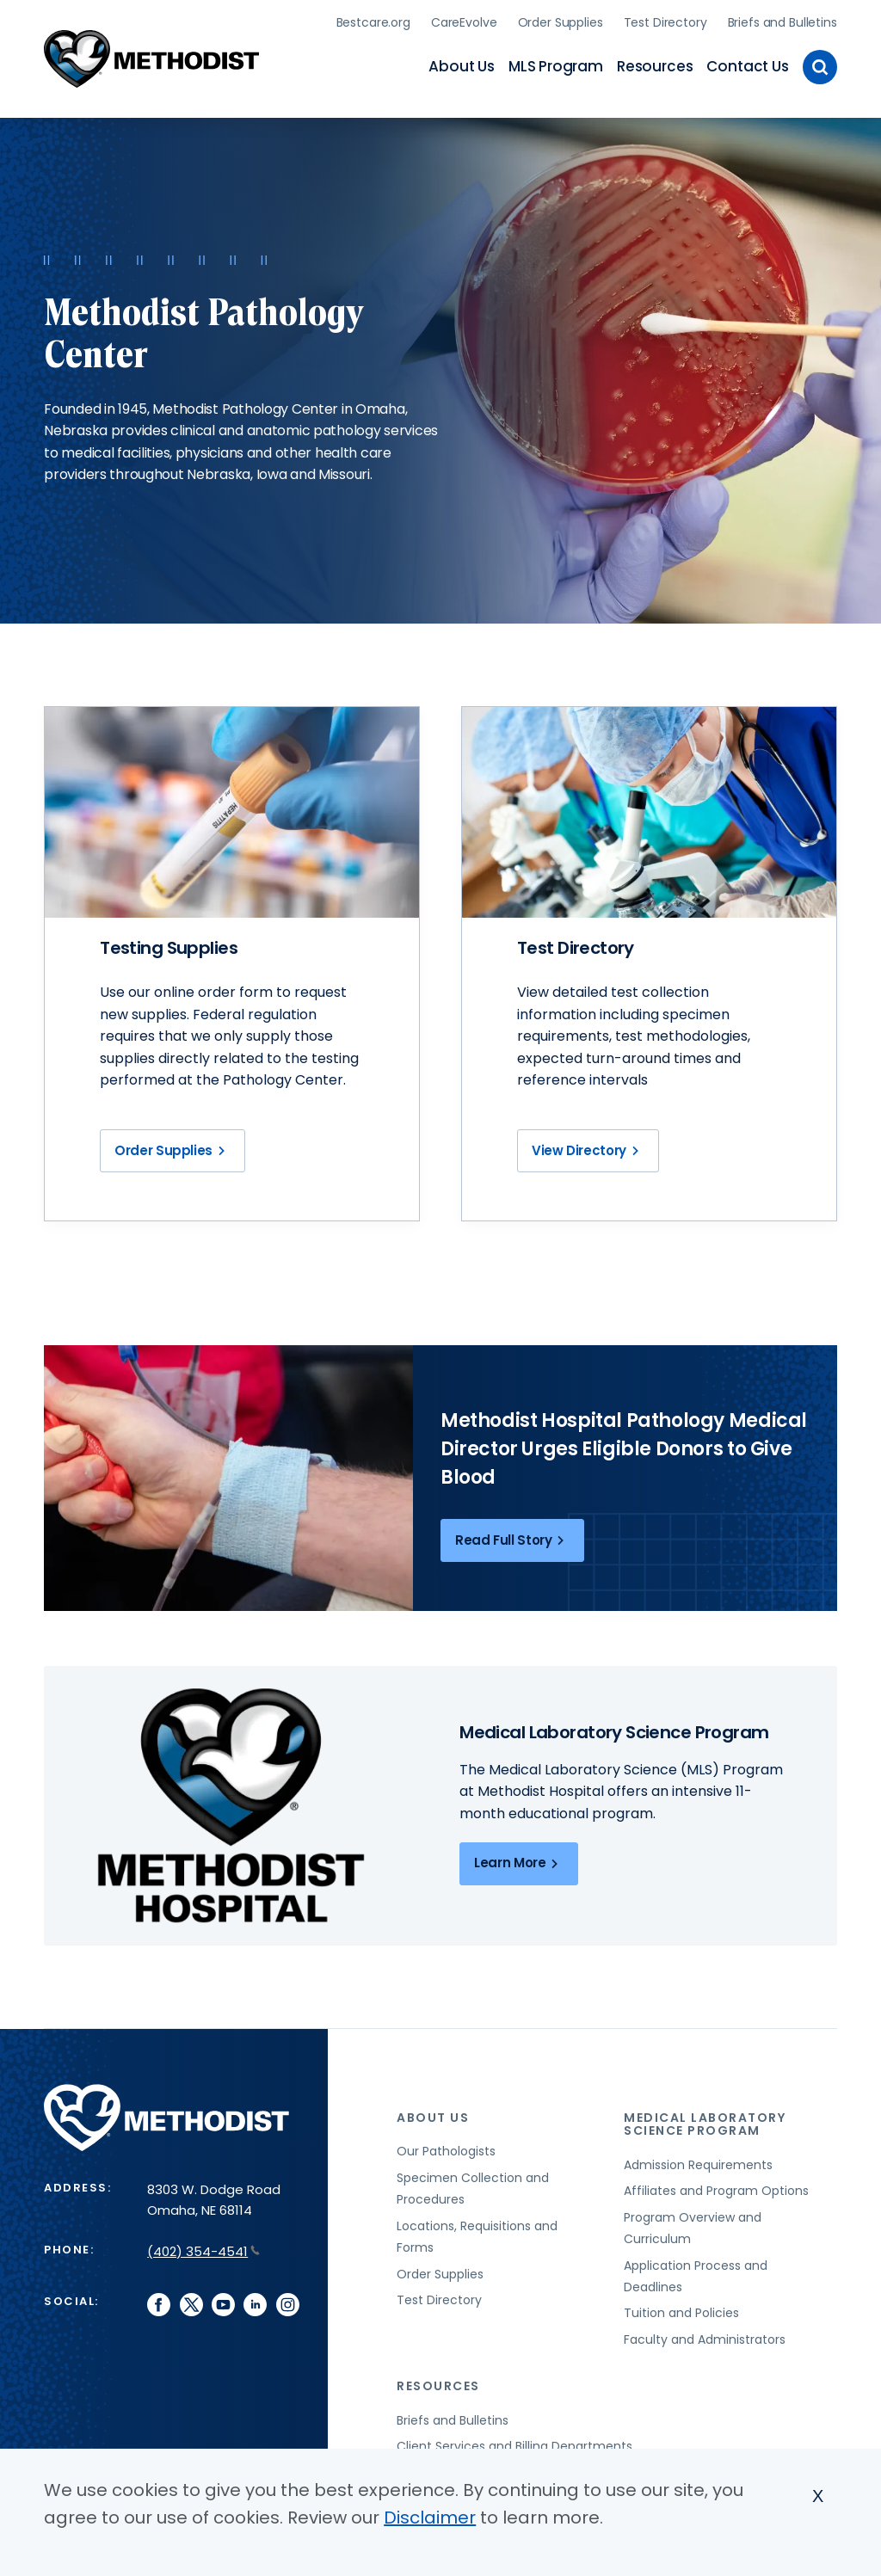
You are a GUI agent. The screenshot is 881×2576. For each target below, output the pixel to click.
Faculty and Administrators (705, 2336)
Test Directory (665, 21)
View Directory (588, 1148)
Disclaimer (430, 2517)
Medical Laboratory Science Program (705, 2121)
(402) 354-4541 (203, 2249)
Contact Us (747, 65)
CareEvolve (464, 21)
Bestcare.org (373, 21)
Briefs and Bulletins (782, 21)
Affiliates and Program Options (716, 2189)
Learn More (519, 1861)
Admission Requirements (698, 2162)
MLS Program (555, 65)
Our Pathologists (446, 2149)
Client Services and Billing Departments (514, 2443)
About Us (461, 65)
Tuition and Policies (681, 2311)
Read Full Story (512, 1538)
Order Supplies (560, 21)
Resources (655, 65)
